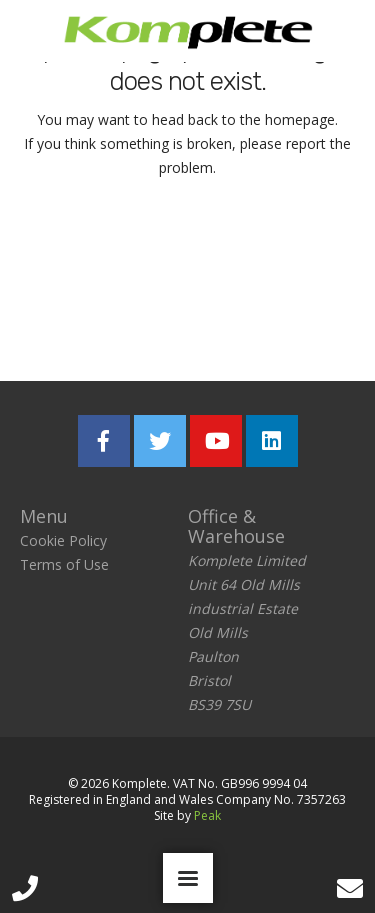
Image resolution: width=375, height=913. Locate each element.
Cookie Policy (63, 540)
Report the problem (188, 319)
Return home (187, 248)
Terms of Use (64, 564)
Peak (207, 815)
